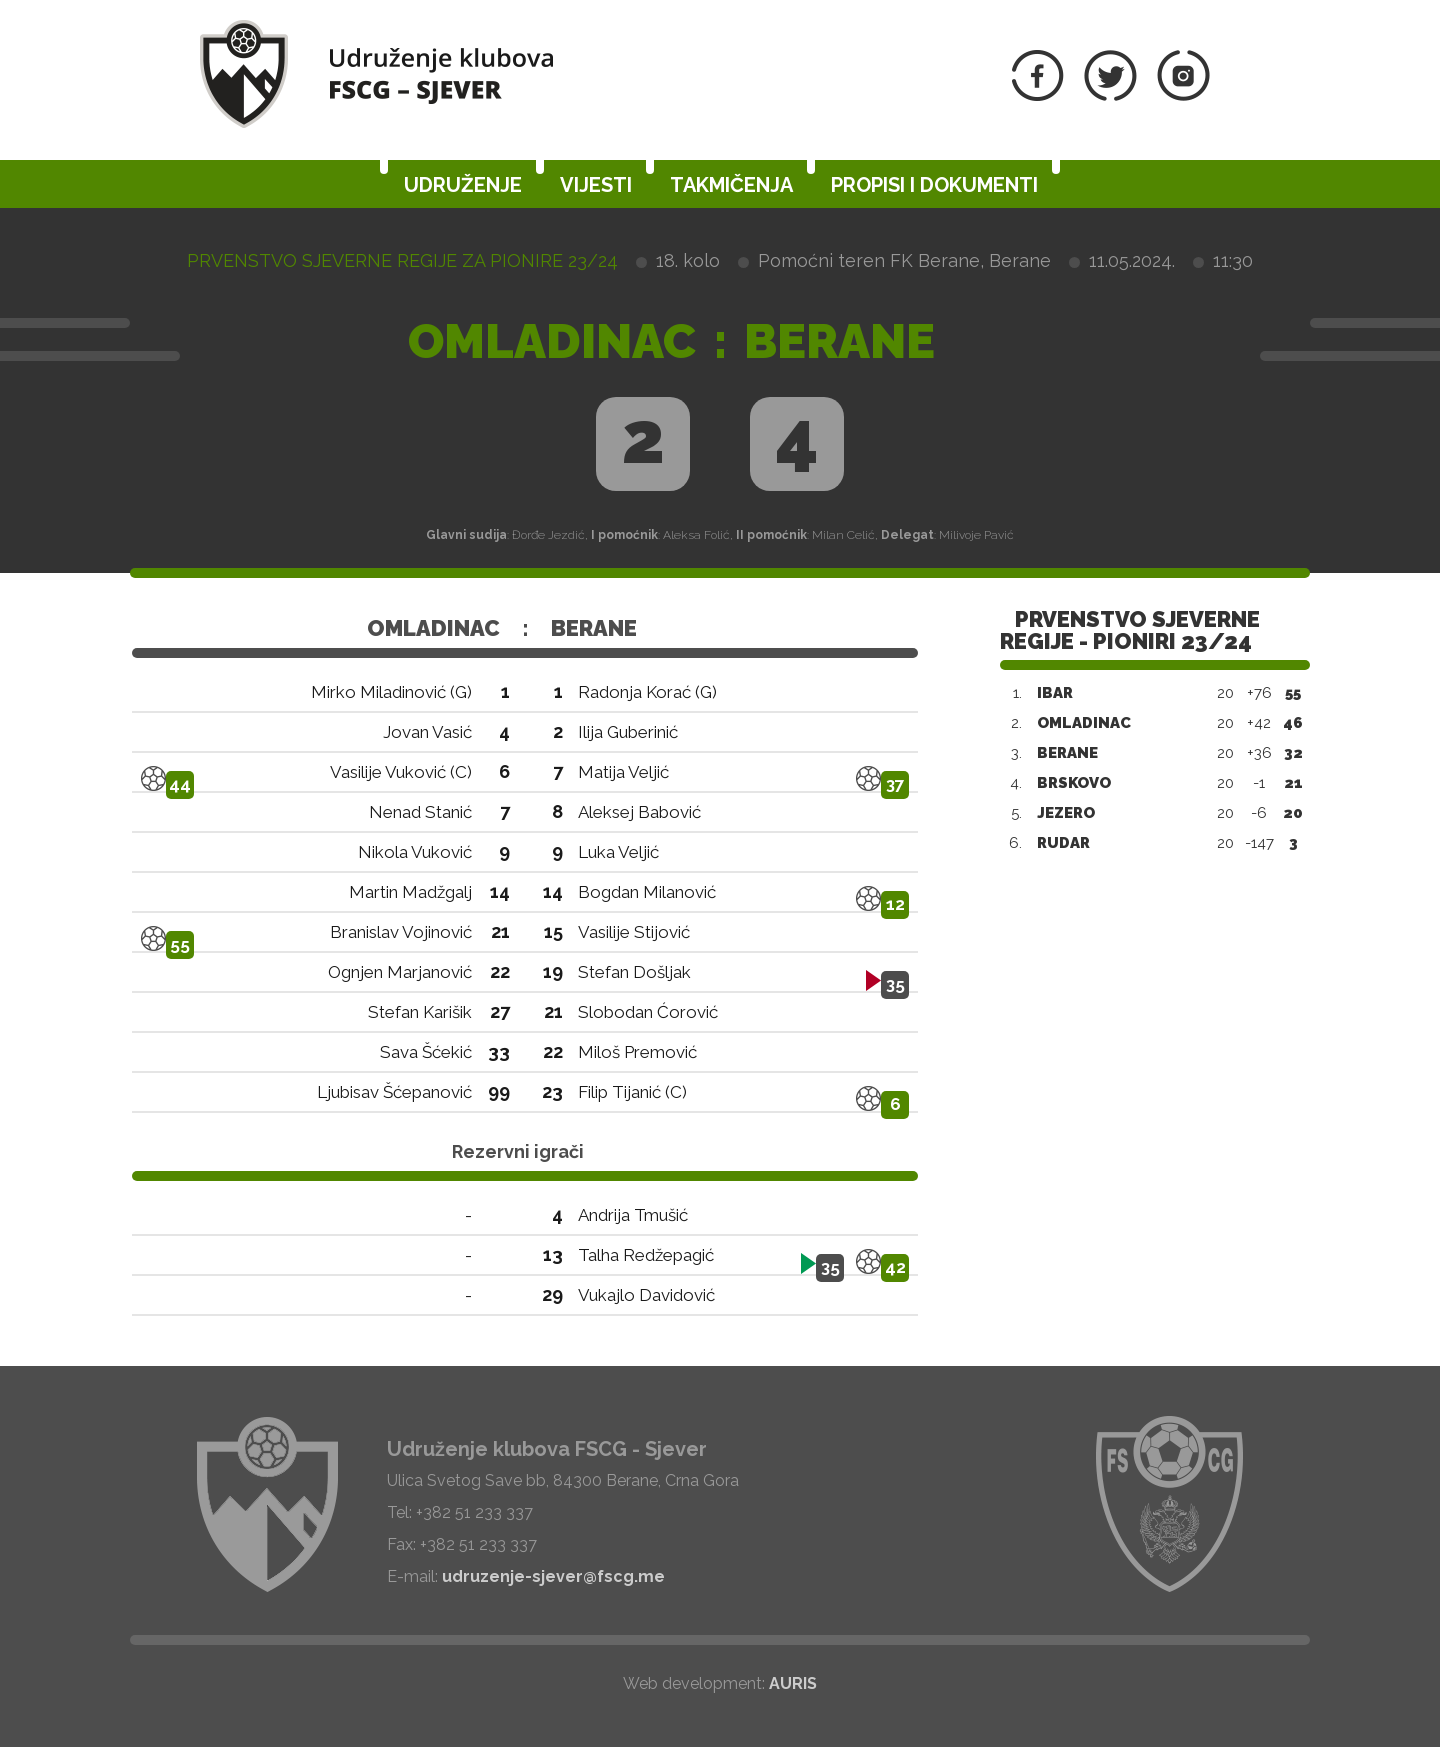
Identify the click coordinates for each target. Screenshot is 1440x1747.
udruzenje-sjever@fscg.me (553, 1576)
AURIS (793, 1683)
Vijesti (596, 185)
